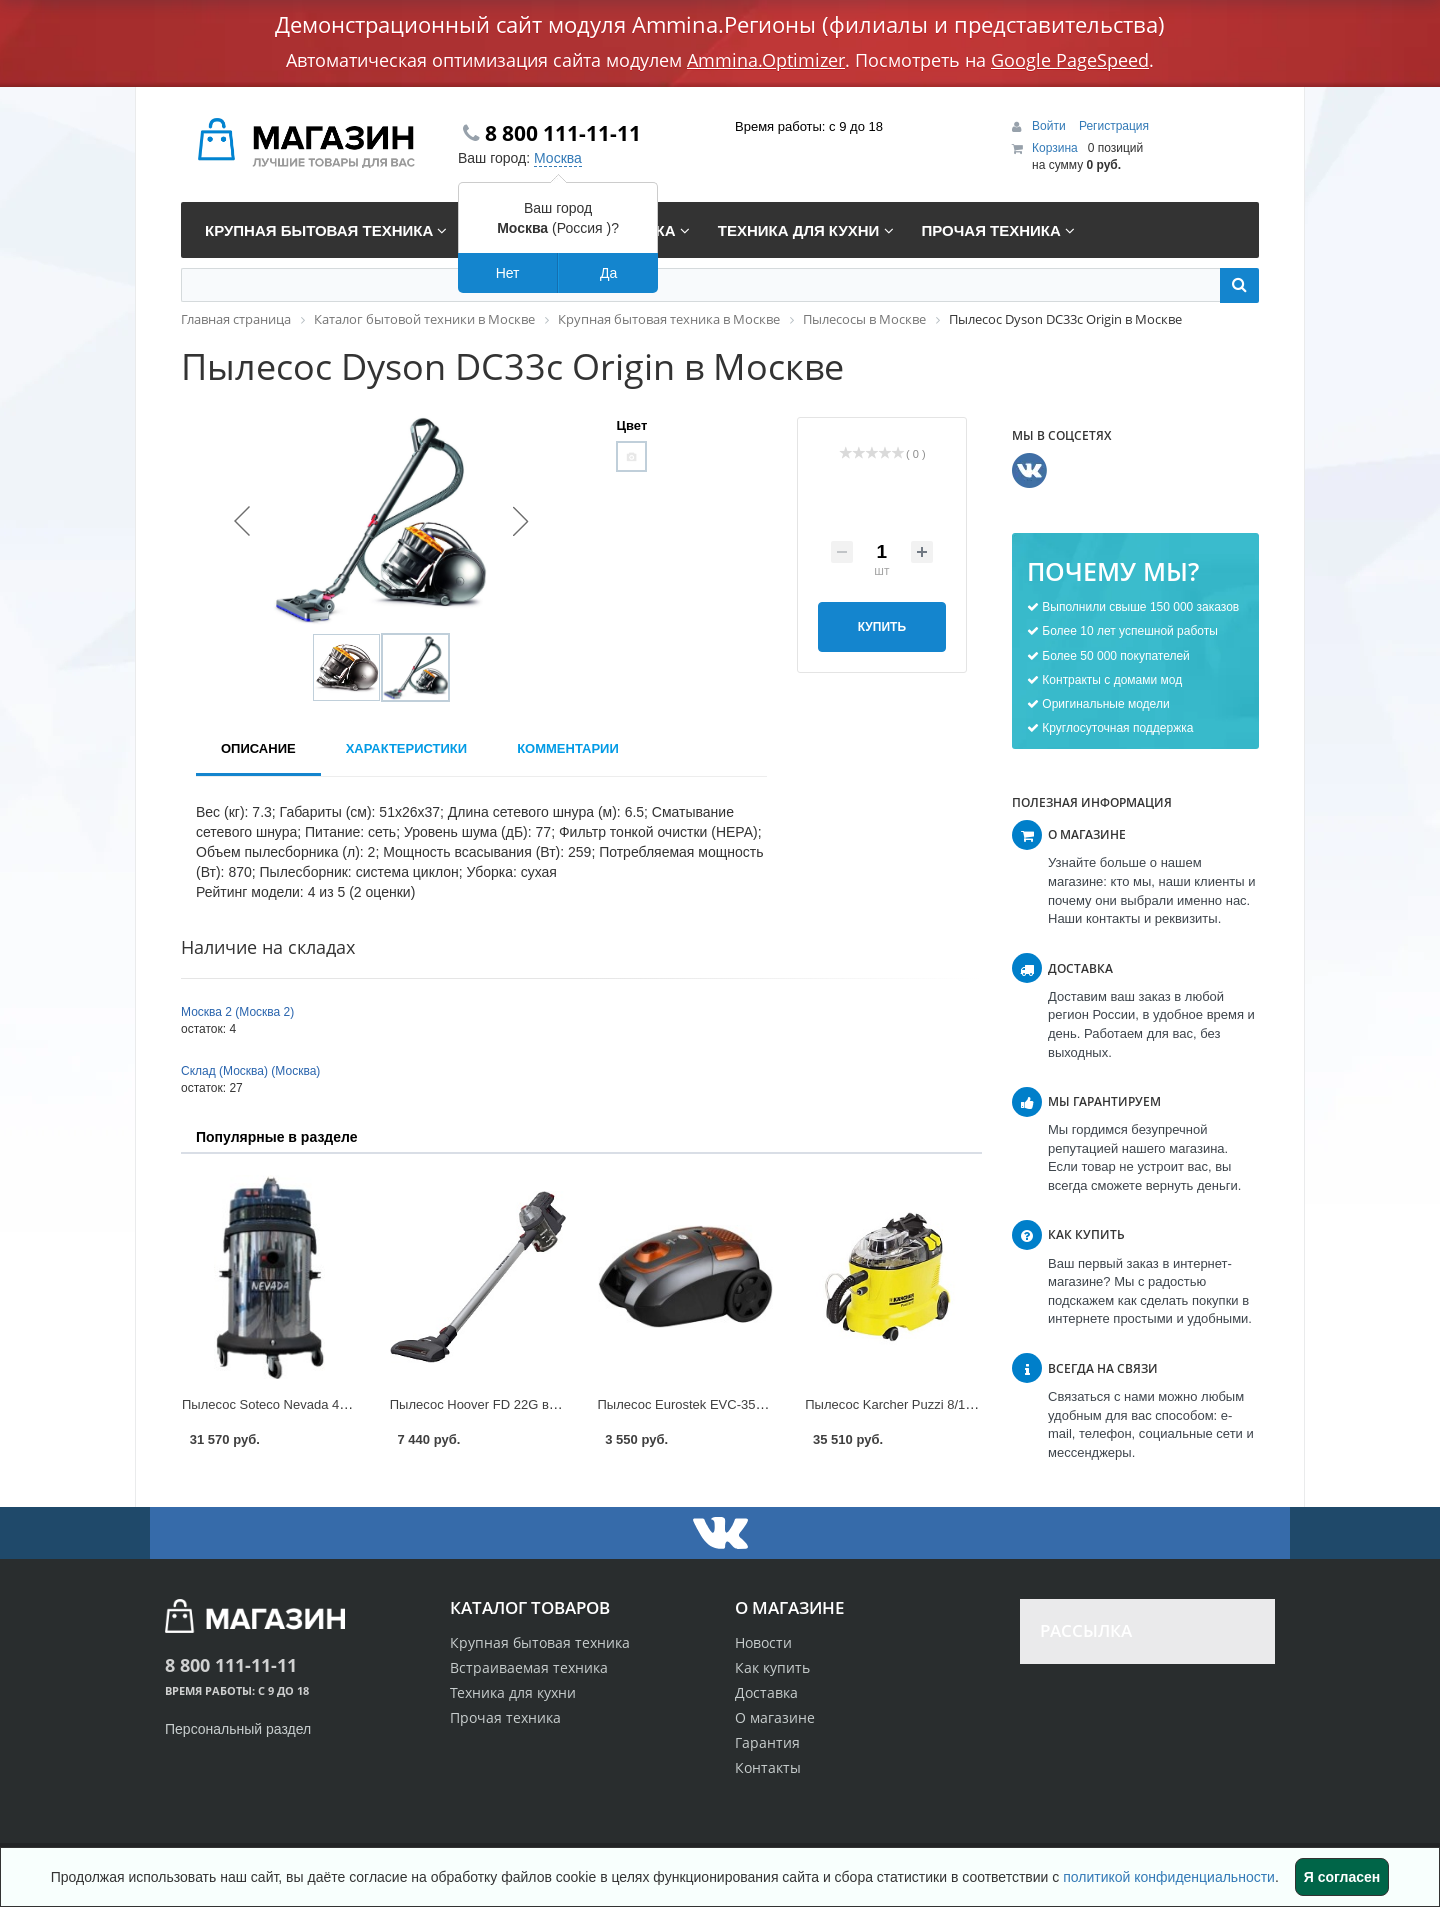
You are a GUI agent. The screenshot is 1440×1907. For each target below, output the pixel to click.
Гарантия (767, 1742)
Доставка (766, 1692)
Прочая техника (505, 1717)
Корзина (1055, 148)
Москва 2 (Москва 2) (237, 1012)
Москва (558, 158)
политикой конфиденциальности (1169, 1877)
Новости (763, 1642)
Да (608, 273)
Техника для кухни (513, 1692)
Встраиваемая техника (529, 1667)
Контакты (768, 1767)
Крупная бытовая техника (540, 1642)
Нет (508, 273)
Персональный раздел (238, 1729)
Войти (1050, 126)
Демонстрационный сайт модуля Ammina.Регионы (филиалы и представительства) (720, 24)
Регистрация (1114, 126)
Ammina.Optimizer (766, 60)
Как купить (772, 1667)
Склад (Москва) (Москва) (250, 1071)
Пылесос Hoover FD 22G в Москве (493, 1404)
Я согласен (1342, 1877)
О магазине (775, 1717)
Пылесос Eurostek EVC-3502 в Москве (713, 1404)
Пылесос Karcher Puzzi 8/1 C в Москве (921, 1404)
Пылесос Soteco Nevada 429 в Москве (297, 1404)
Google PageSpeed (1070, 60)
